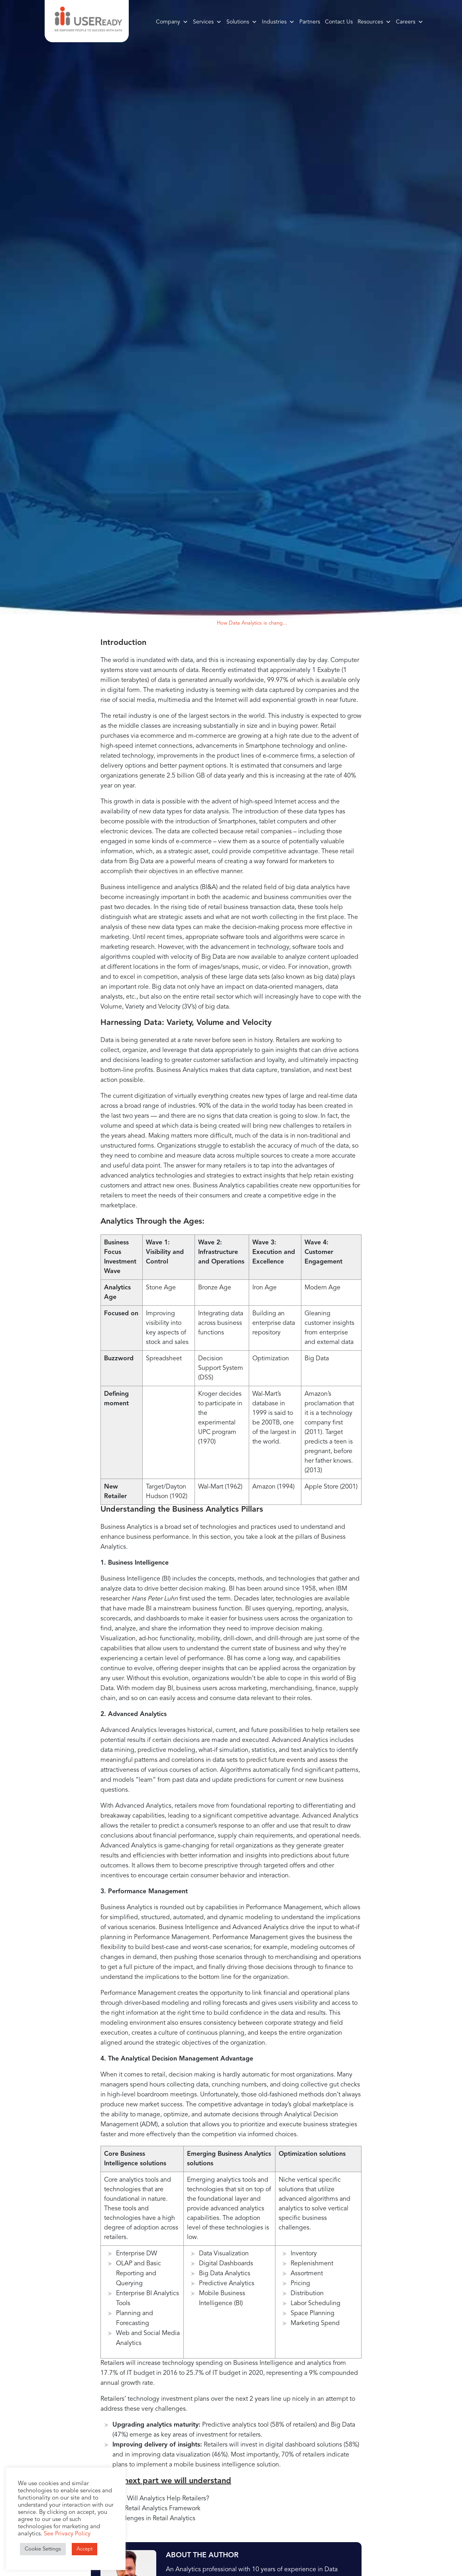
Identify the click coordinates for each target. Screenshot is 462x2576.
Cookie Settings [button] (43, 2549)
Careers (409, 22)
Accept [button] (84, 2549)
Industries (278, 22)
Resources (374, 22)
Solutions (241, 22)
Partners (309, 22)
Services (207, 22)
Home (182, 623)
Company (172, 22)
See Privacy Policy (67, 2534)
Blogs (202, 623)
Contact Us (339, 22)
